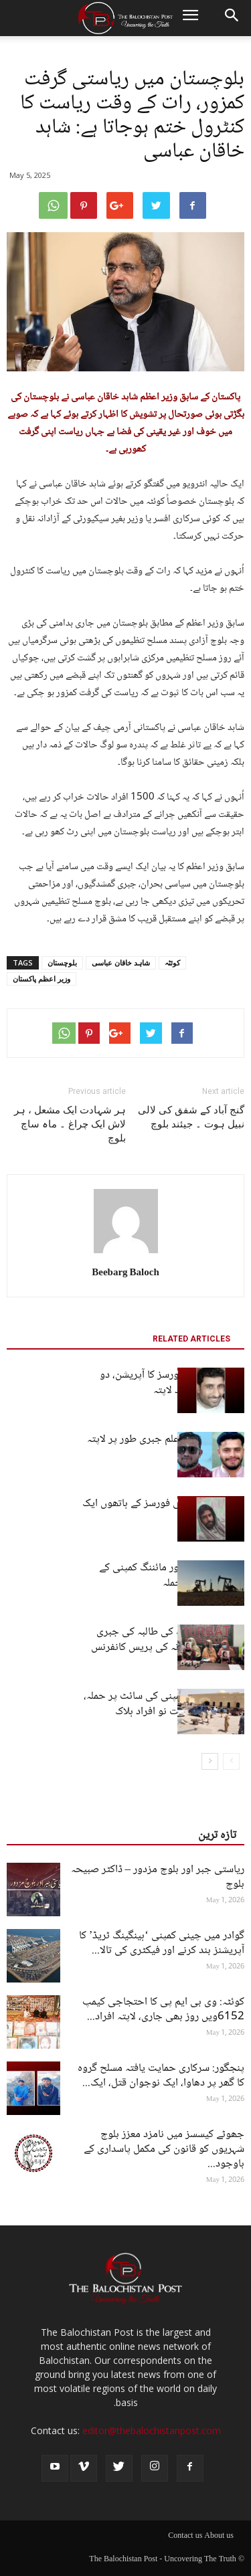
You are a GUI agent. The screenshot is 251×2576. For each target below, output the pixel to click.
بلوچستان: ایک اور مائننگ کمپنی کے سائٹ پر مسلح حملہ (171, 1575)
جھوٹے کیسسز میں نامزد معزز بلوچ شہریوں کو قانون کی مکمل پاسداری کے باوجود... (164, 2149)
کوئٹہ (172, 962)
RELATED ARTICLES (191, 1339)
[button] (232, 18)
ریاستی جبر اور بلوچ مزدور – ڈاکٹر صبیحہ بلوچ (158, 1877)
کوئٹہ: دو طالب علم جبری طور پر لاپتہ (165, 1439)
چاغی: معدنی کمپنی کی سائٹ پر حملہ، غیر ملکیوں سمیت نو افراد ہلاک (164, 1704)
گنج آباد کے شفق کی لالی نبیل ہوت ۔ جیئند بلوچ (191, 1117)
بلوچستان (62, 962)
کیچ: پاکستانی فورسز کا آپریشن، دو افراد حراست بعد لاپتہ (172, 1383)
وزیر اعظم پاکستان (41, 979)
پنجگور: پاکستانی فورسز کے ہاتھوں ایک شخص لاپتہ (163, 1511)
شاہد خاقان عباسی (121, 962)
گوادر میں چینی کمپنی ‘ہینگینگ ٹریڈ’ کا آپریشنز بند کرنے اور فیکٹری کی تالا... (161, 1943)
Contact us (185, 2537)
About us (219, 2537)
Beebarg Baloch (125, 1273)
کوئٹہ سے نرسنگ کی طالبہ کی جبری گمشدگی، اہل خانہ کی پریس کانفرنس (167, 1640)
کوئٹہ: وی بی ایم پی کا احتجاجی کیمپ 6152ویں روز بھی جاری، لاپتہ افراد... (163, 2010)
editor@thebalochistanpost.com (151, 2430)
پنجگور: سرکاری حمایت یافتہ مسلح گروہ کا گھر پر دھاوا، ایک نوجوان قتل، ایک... (161, 2076)
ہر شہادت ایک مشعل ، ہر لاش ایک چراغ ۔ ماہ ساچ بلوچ (70, 1124)
